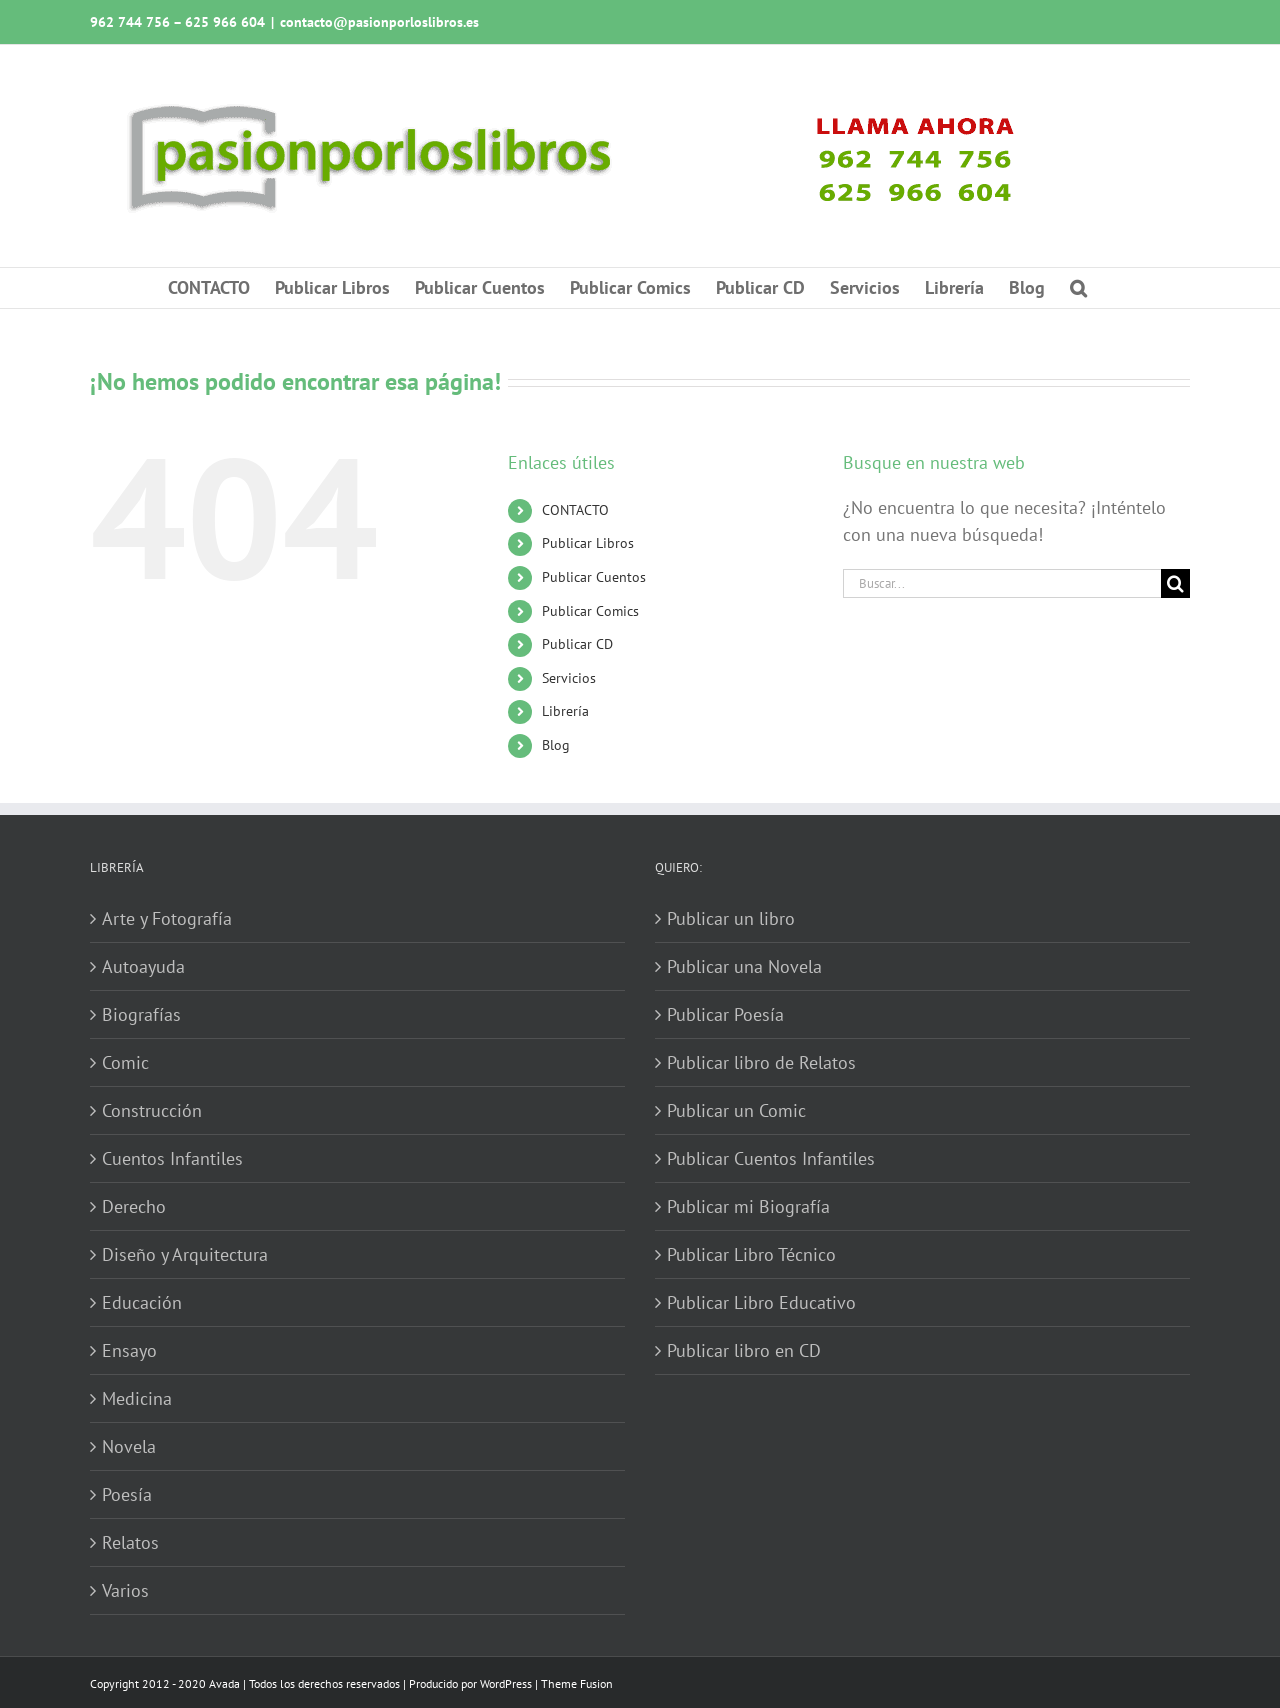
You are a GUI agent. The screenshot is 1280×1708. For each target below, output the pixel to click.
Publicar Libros (588, 543)
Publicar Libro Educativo (761, 1302)
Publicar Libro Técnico (751, 1254)
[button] (1078, 288)
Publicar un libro (731, 918)
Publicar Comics (590, 611)
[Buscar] (1175, 583)
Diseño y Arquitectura (185, 1254)
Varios (125, 1590)
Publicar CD (577, 644)
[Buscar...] (1002, 583)
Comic (125, 1062)
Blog (556, 745)
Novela (129, 1446)
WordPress (506, 1683)
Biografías (141, 1014)
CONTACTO (575, 510)
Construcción (152, 1110)
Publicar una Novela (744, 966)
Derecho (134, 1206)
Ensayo (129, 1350)
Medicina (137, 1398)
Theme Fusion (577, 1683)
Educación (142, 1302)
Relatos (130, 1542)
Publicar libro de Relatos (761, 1062)
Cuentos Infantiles (172, 1158)
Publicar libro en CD (744, 1350)
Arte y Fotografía (167, 918)
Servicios (569, 678)
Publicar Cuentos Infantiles (771, 1158)
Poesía (127, 1494)
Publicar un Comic (736, 1110)
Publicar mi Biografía (748, 1206)
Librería (565, 711)
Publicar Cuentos (594, 577)
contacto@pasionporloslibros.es (379, 22)
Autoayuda (143, 966)
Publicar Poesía (725, 1014)
